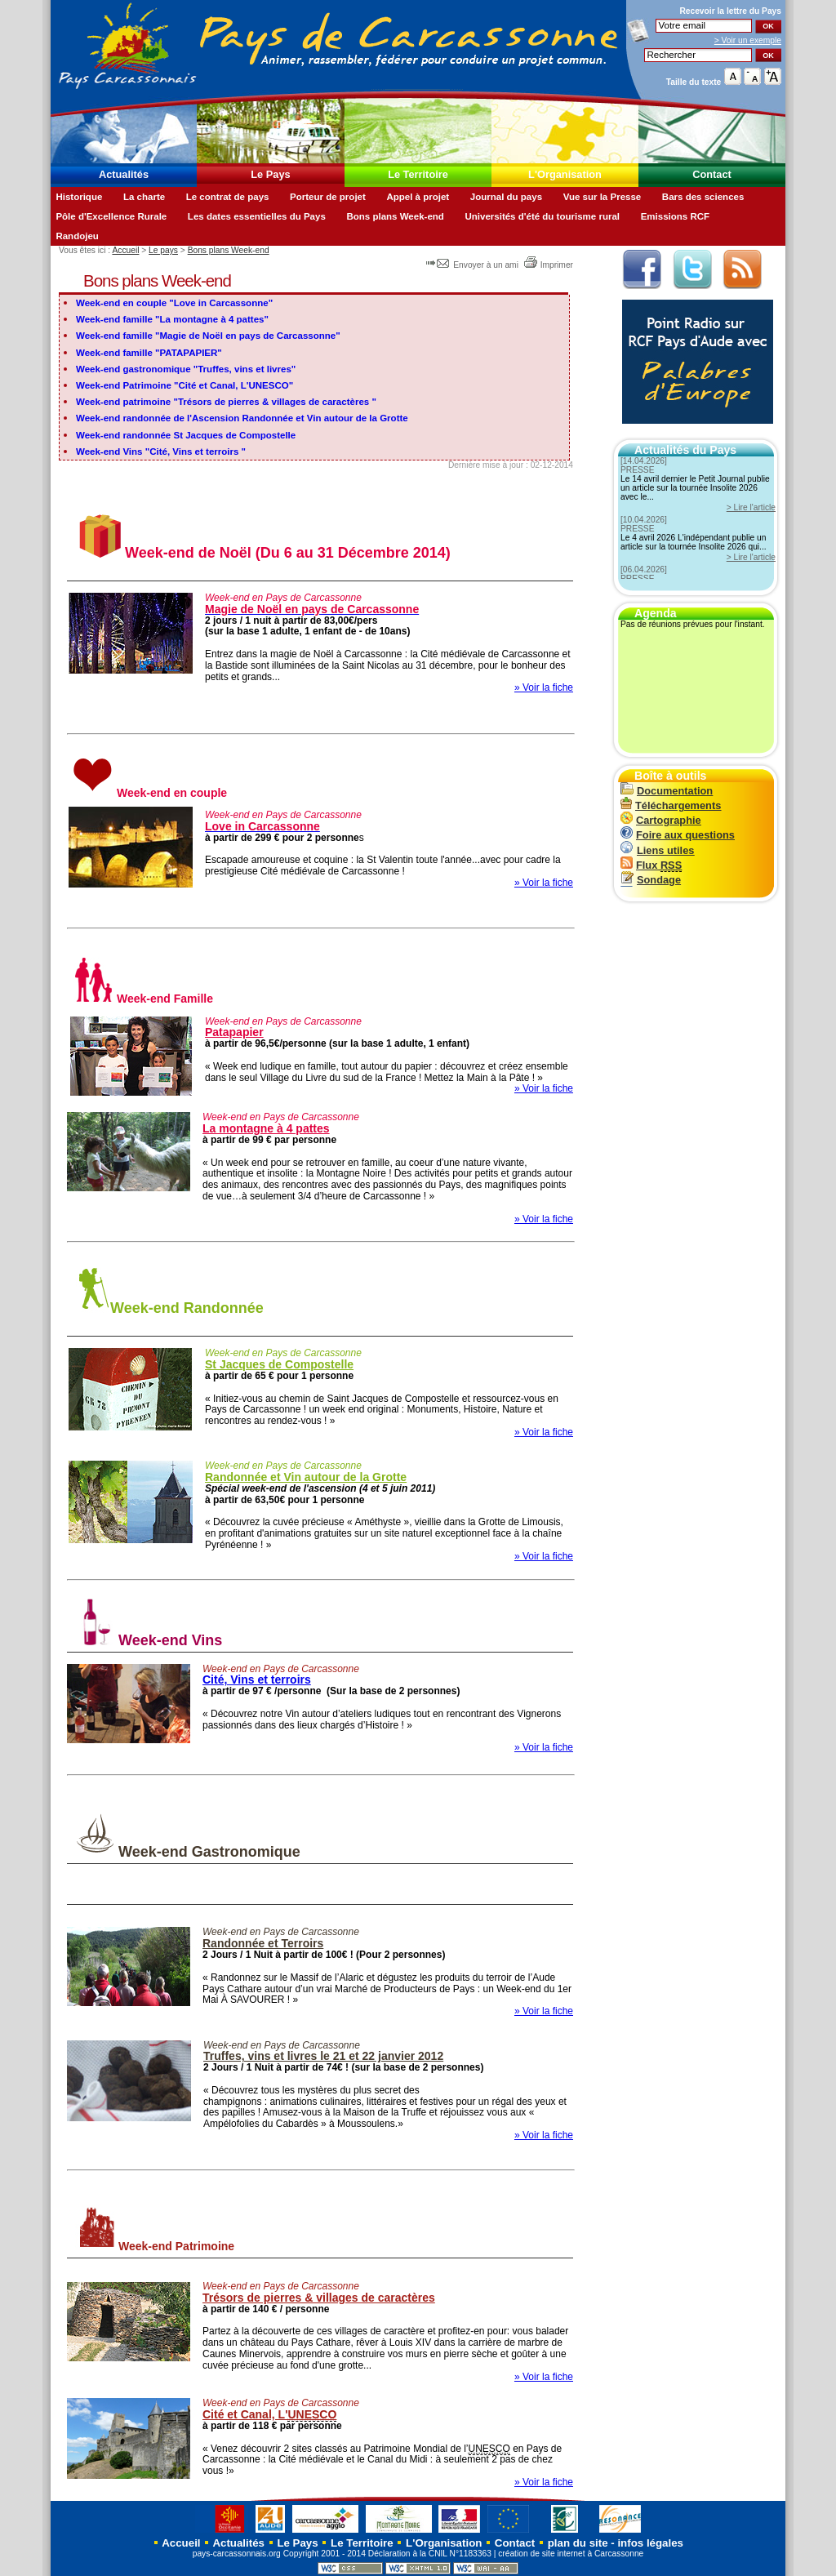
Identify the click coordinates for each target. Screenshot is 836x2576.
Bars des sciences (703, 197)
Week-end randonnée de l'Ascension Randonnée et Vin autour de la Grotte (242, 418)
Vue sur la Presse (602, 197)
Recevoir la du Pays (730, 11)
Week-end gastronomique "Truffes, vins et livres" (186, 369)
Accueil (125, 250)
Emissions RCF (675, 216)
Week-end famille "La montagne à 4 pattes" (172, 319)
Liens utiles (657, 850)
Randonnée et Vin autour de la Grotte (306, 1477)
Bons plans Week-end (394, 216)
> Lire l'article (751, 507)
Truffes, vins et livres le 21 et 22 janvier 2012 (323, 2055)
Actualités (124, 174)
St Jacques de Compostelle (279, 1364)
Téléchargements (670, 805)
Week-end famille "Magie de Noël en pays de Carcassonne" (208, 335)
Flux (651, 865)
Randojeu (77, 236)
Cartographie (660, 820)
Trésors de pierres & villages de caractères (318, 2297)
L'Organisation (565, 174)
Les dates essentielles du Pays (257, 216)
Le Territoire (418, 174)
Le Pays (270, 174)
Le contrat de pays (227, 197)
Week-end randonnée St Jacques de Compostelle (186, 435)
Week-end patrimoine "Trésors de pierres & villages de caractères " (226, 402)
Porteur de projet (328, 197)
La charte (144, 197)
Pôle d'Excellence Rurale (111, 216)
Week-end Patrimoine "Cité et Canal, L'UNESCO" (184, 385)
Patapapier (234, 1032)
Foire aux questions (677, 835)
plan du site (578, 2543)
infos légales (650, 2543)
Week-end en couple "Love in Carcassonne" (174, 303)
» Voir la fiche (543, 687)
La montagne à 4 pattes (266, 1128)
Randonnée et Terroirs (262, 1943)
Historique (79, 197)
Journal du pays (506, 197)
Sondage (650, 880)
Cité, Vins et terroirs (256, 1679)
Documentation (666, 791)
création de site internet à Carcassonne (570, 2553)
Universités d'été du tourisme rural (542, 216)
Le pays (163, 250)
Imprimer (548, 264)
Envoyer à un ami (473, 264)
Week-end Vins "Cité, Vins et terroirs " (161, 451)
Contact (712, 174)
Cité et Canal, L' (269, 2415)
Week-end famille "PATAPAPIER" (149, 353)
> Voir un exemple (747, 40)
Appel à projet (417, 197)
